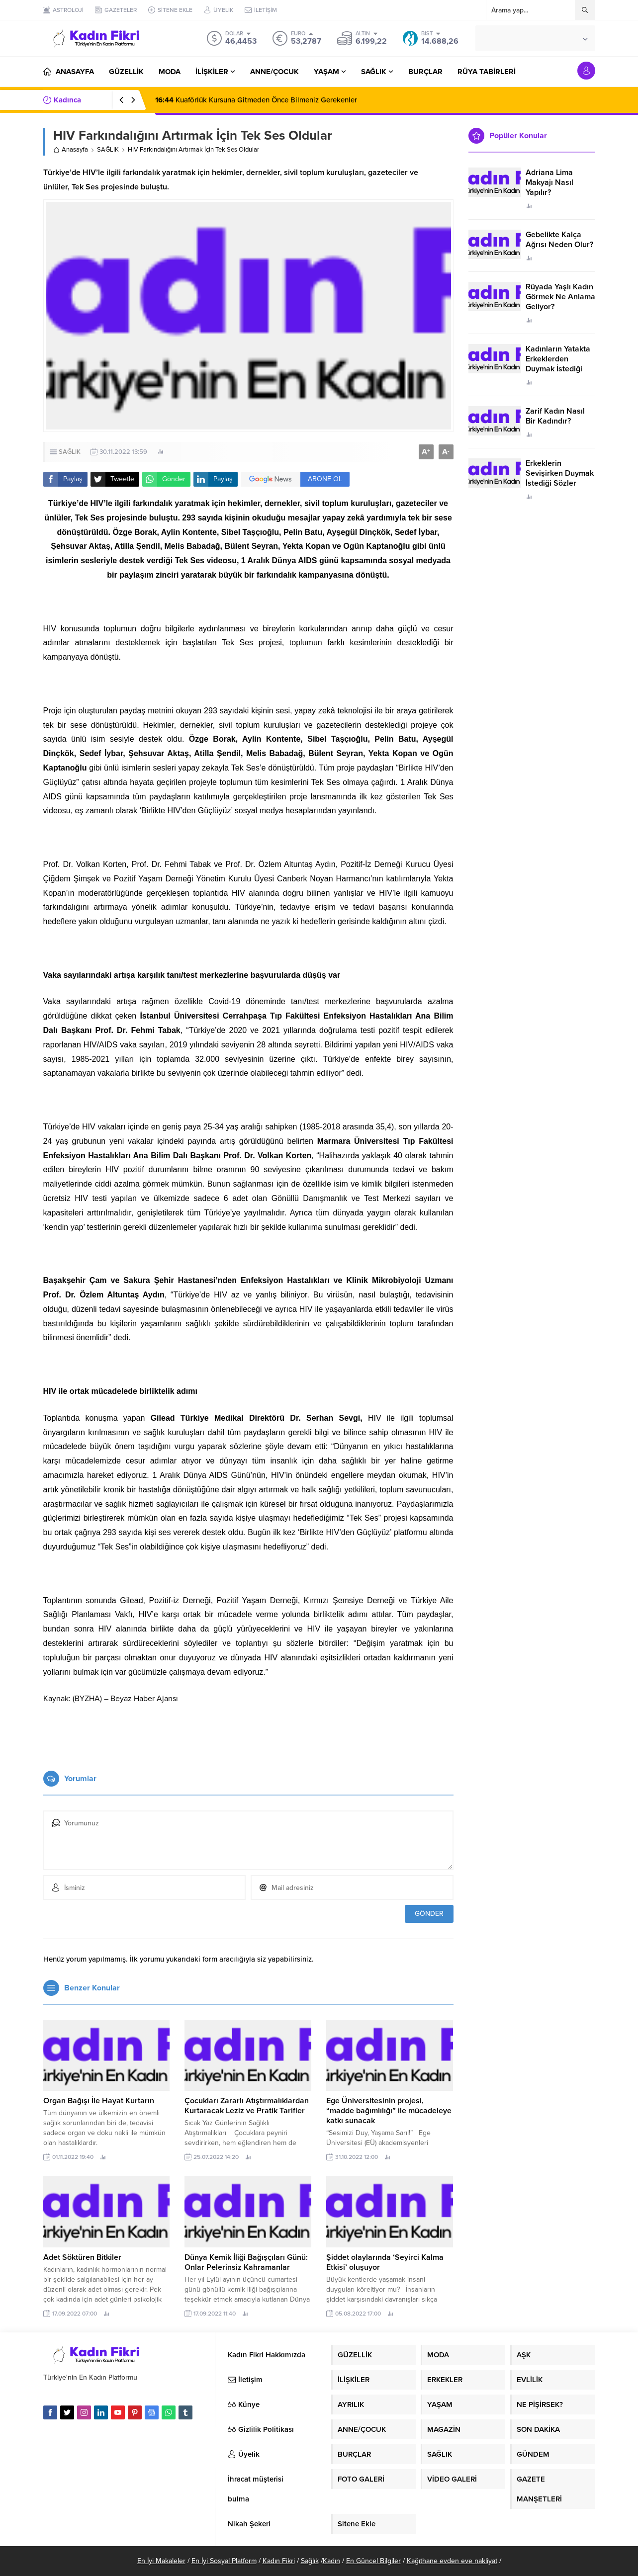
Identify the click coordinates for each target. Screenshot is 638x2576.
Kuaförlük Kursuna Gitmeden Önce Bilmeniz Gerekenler (256, 99)
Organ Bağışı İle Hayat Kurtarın (98, 2101)
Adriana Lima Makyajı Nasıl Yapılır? (549, 182)
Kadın (331, 2561)
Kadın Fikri (279, 2561)
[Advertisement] (248, 1733)
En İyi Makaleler (161, 2561)
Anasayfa (70, 150)
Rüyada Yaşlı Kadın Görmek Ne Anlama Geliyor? (560, 297)
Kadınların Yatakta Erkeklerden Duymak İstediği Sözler (558, 364)
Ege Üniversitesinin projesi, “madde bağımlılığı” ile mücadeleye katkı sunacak (389, 2111)
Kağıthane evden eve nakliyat (452, 2561)
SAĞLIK (108, 150)
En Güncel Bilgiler (373, 2561)
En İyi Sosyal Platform (224, 2561)
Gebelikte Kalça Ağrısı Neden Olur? (559, 240)
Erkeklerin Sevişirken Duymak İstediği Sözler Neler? (560, 478)
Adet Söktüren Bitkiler (82, 2257)
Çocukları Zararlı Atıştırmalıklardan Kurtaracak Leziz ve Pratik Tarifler (246, 2106)
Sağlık (310, 2561)
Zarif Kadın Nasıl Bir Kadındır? (555, 416)
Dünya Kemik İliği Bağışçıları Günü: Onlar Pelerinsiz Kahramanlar (246, 2262)
